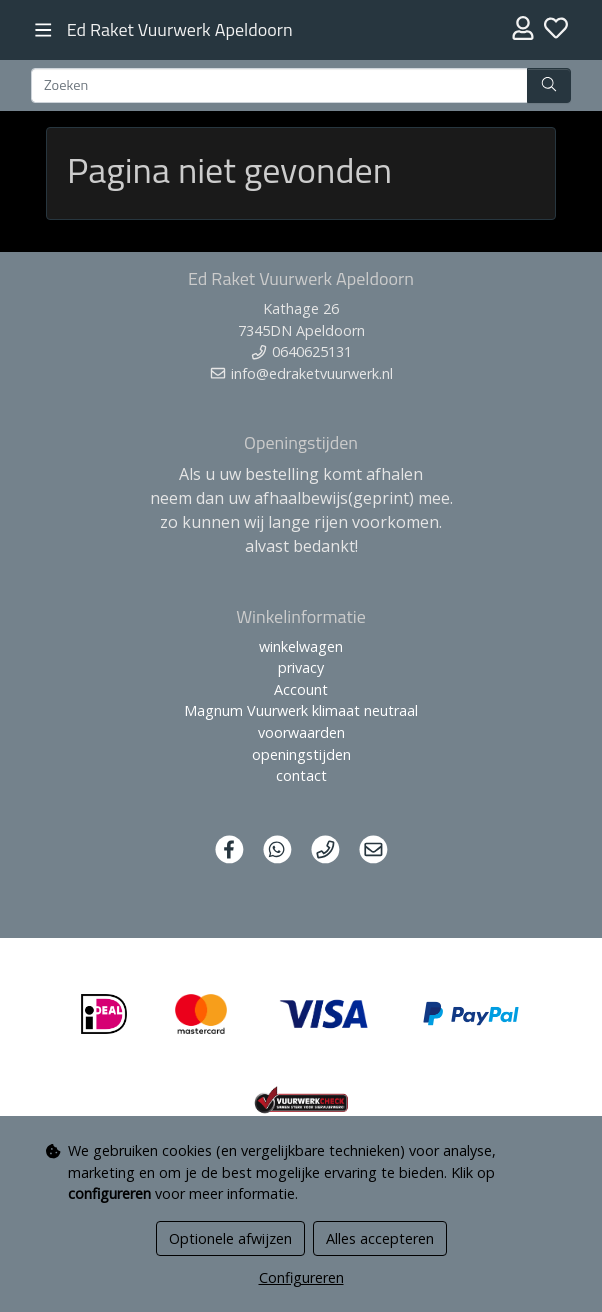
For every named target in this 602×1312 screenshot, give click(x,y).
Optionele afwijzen (230, 1238)
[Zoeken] (279, 86)
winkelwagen (301, 646)
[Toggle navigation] (43, 30)
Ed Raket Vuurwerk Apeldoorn (180, 29)
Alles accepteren (380, 1238)
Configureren (301, 1277)
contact (301, 775)
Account (301, 689)
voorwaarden (301, 732)
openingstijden (301, 754)
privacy (301, 667)
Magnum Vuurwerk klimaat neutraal (301, 710)
